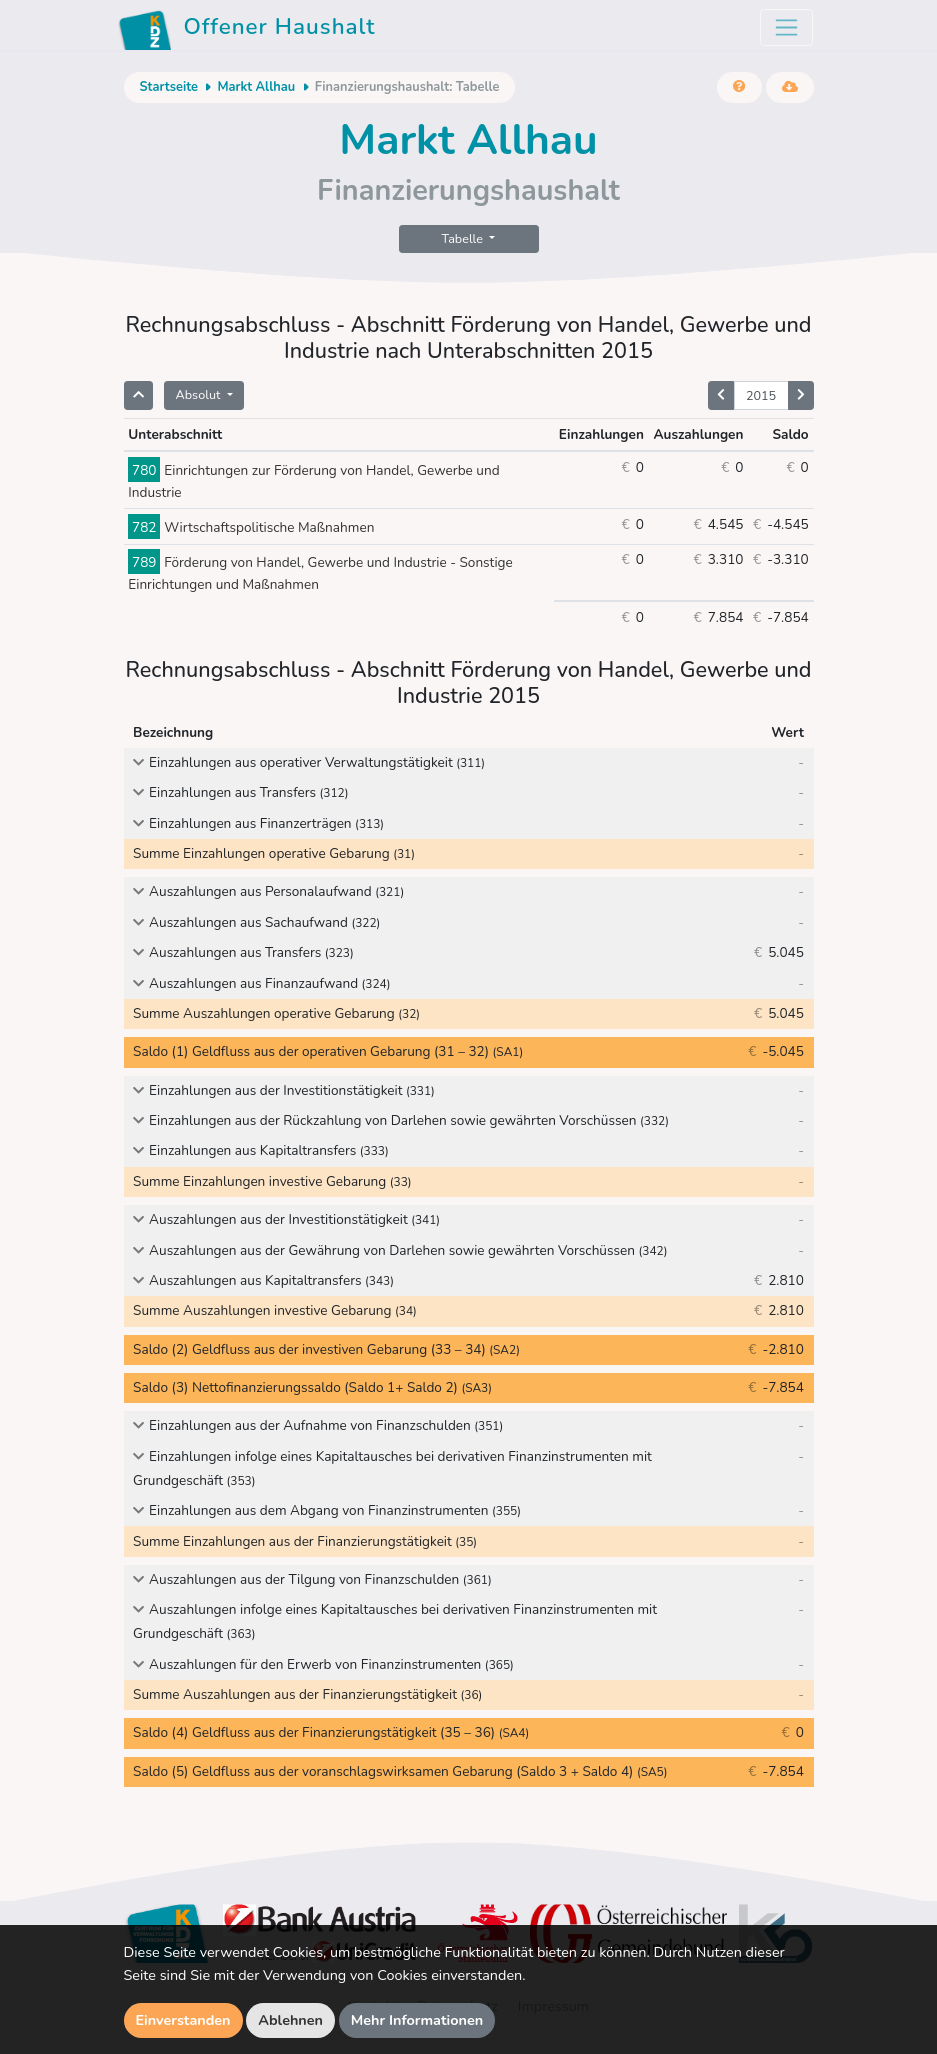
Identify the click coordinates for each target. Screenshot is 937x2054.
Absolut (200, 394)
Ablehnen (290, 2020)
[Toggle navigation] (786, 27)
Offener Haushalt (247, 30)
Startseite (169, 87)
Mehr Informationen (417, 2020)
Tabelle (464, 238)
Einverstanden (183, 2020)
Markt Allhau (256, 87)
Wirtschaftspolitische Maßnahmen (251, 527)
